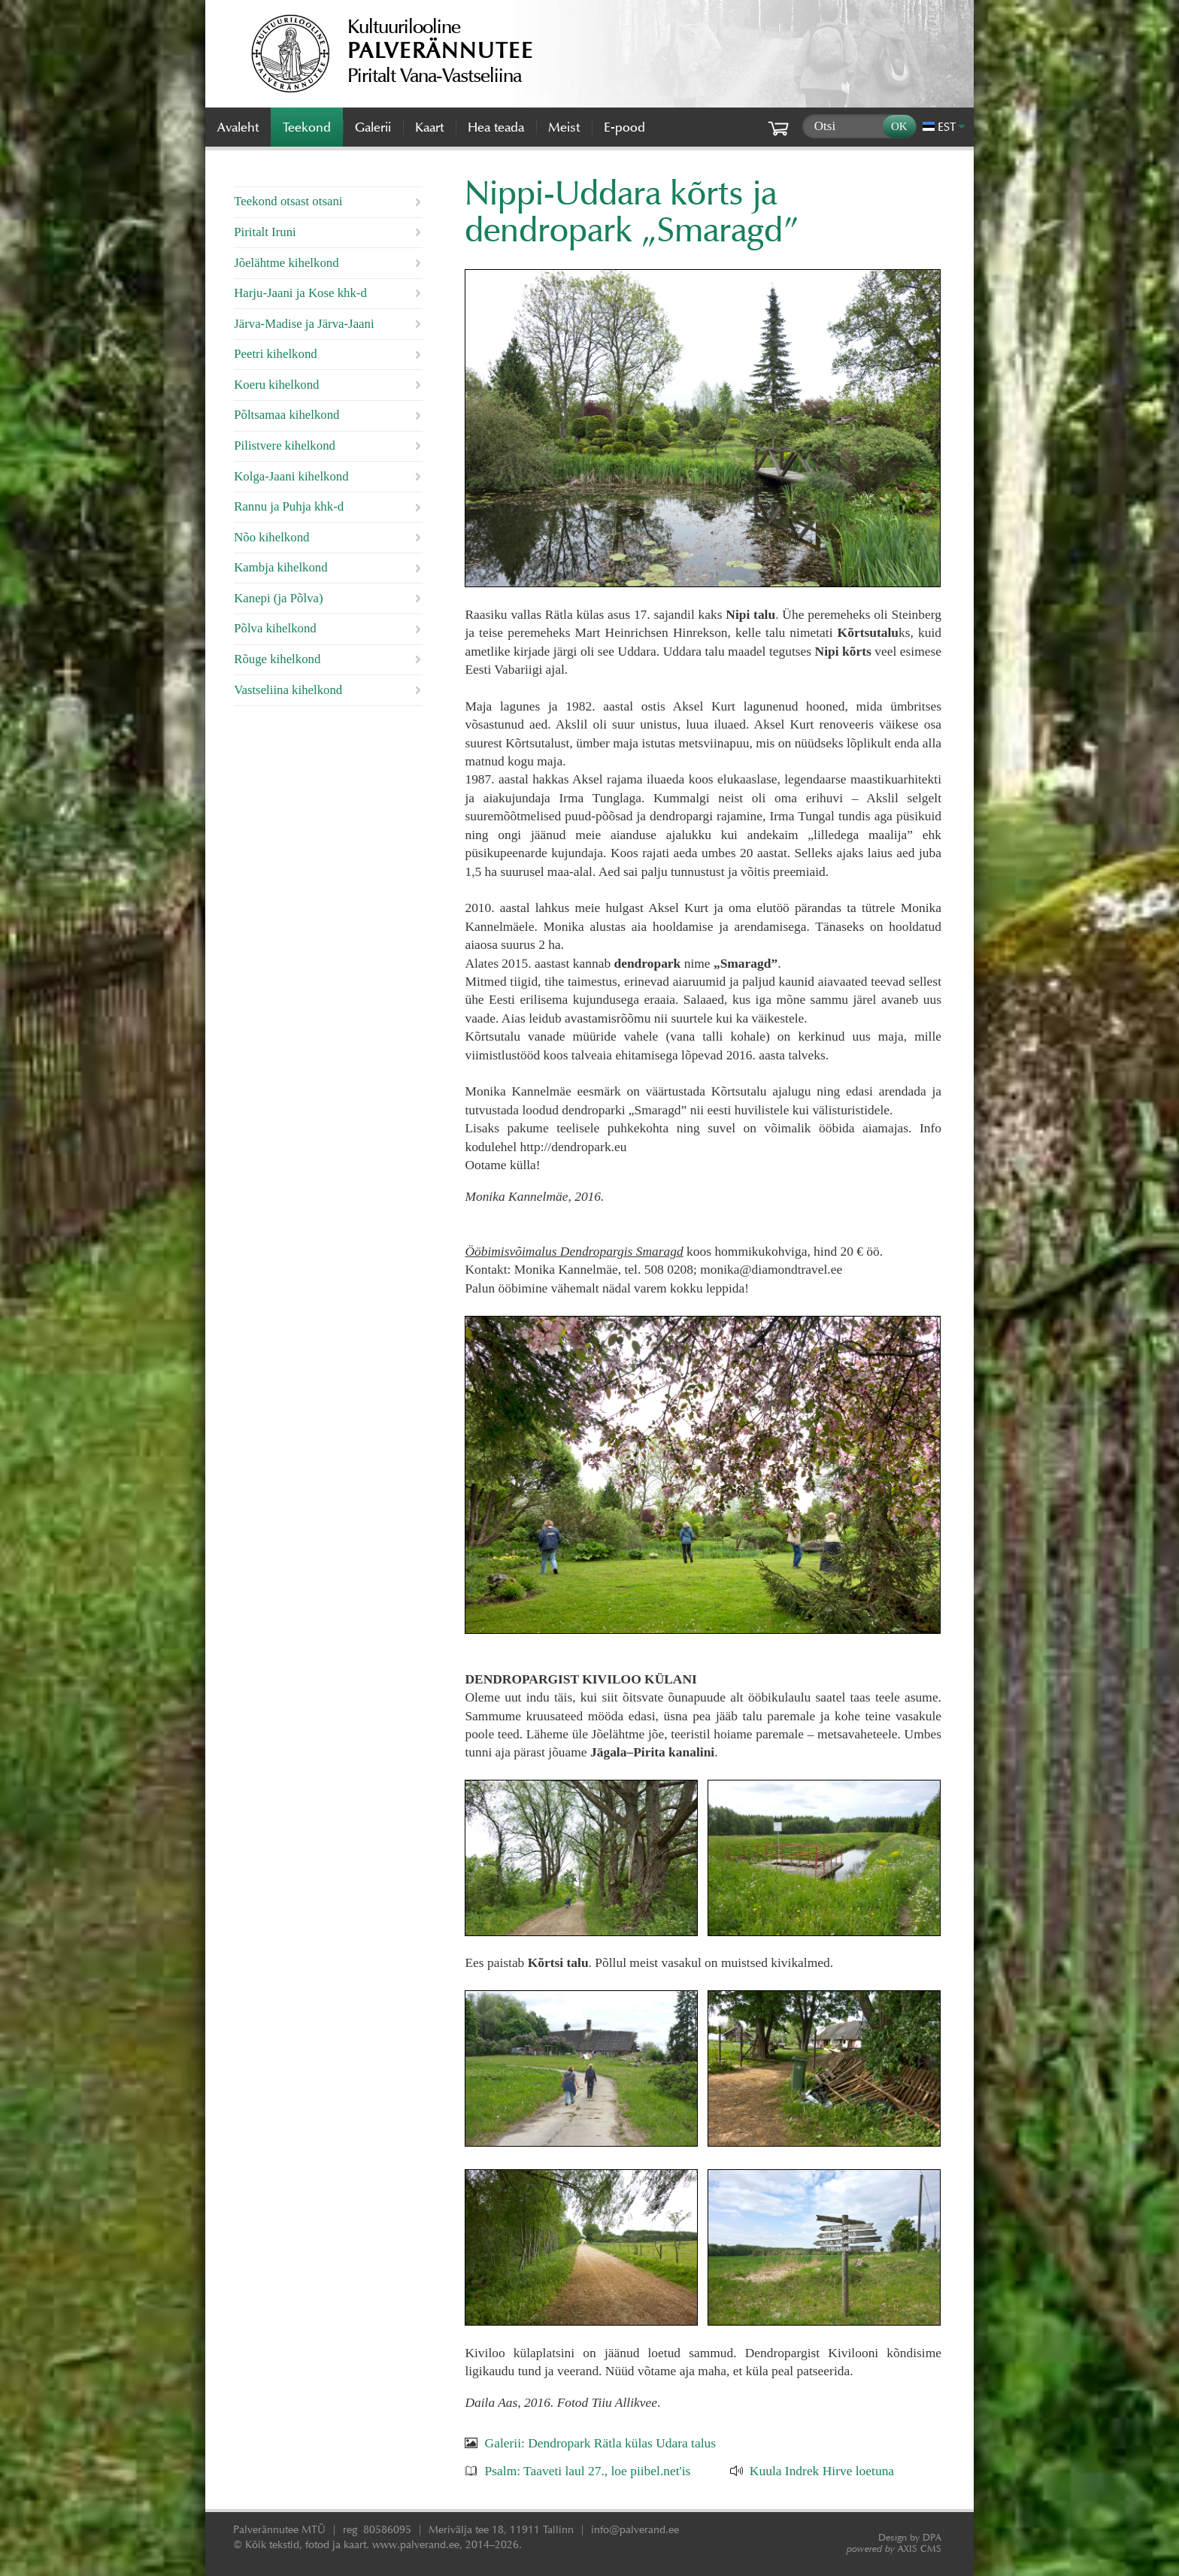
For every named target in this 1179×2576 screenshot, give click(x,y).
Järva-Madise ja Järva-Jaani (304, 324)
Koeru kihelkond (276, 384)
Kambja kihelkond (280, 567)
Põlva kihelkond (275, 628)
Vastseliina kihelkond (288, 690)
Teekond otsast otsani (288, 201)
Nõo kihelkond (271, 537)
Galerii (373, 127)
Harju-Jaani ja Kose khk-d (300, 293)
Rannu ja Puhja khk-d (289, 506)
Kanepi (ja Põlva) (278, 598)
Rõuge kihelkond (277, 659)
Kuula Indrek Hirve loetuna (822, 2470)
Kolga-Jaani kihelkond (291, 476)
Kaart (429, 127)
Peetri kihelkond (275, 354)
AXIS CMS (894, 2548)
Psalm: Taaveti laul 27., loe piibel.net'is (588, 2470)
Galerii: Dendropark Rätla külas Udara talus (600, 2442)
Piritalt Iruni (265, 232)
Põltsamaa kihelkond (286, 415)
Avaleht (238, 127)
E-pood (624, 127)
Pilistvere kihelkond (284, 445)
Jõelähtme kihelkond (286, 263)
